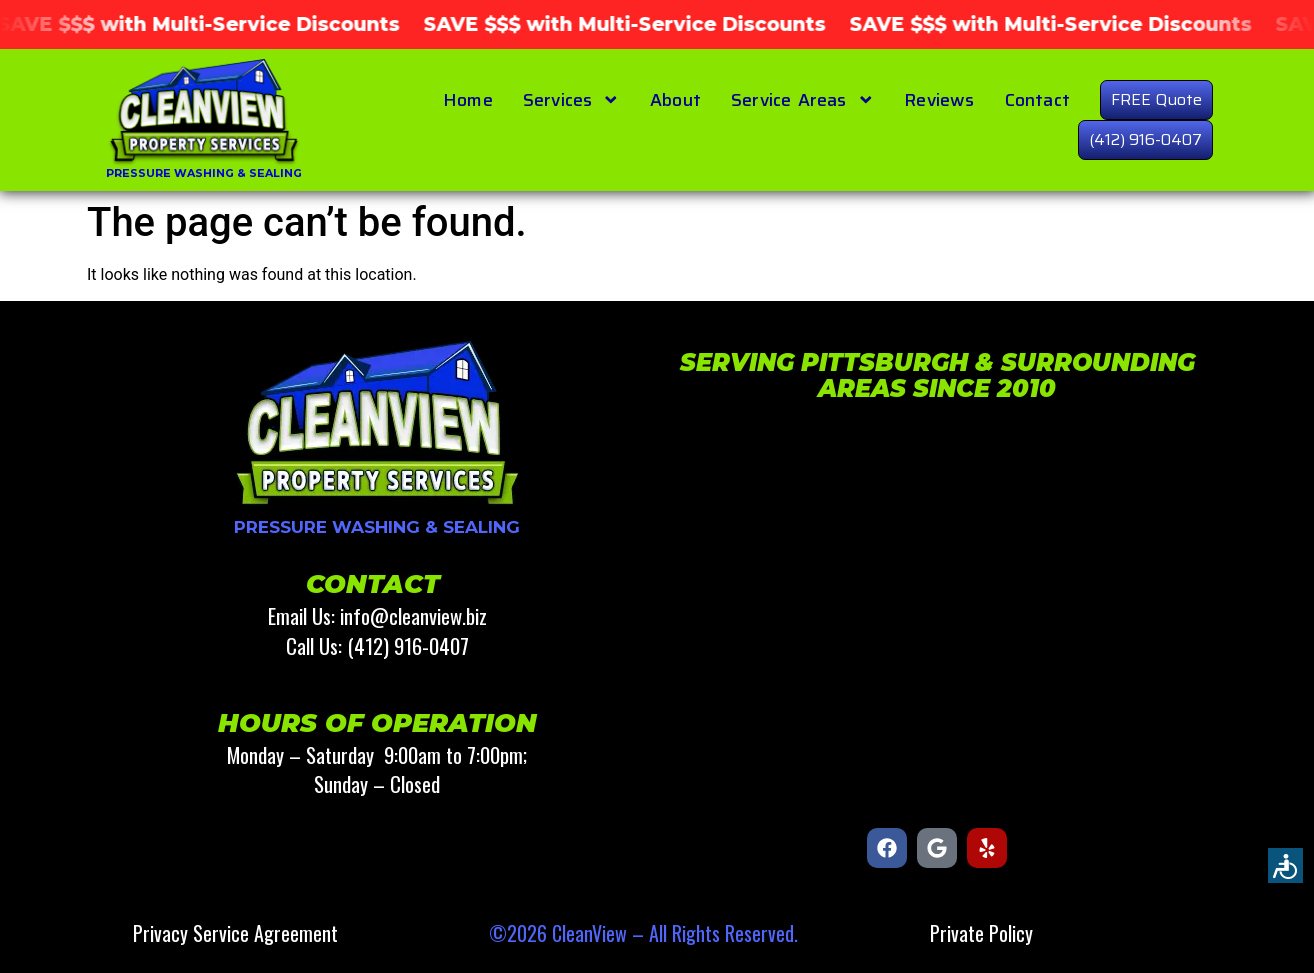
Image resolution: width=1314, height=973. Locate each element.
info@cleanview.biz (413, 615)
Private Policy (981, 933)
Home (468, 100)
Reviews (939, 100)
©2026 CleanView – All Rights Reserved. (643, 933)
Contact (1037, 100)
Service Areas (802, 100)
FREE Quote (1156, 99)
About (675, 100)
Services (571, 100)
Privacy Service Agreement (235, 933)
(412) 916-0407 (1145, 139)
